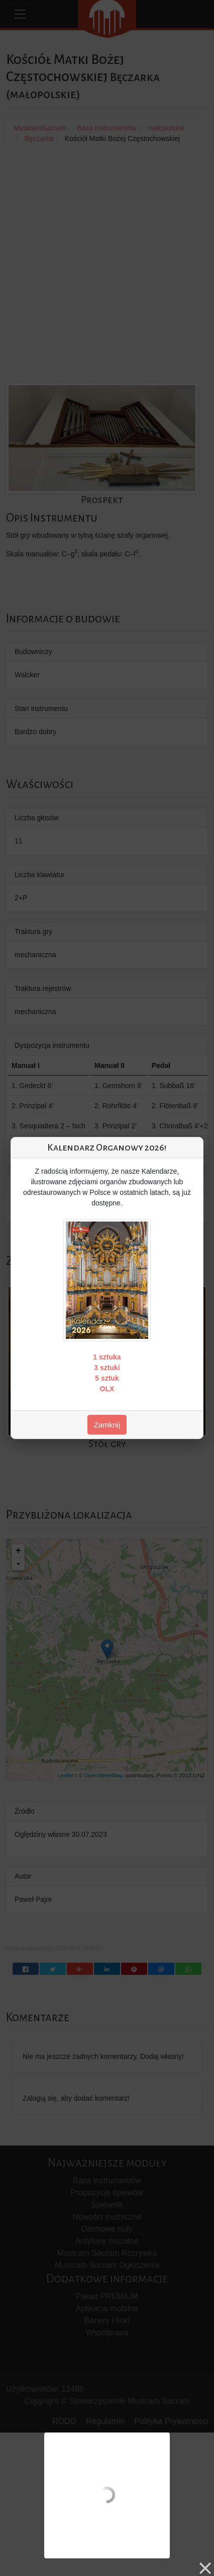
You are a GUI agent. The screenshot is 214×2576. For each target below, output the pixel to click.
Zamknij (107, 1424)
